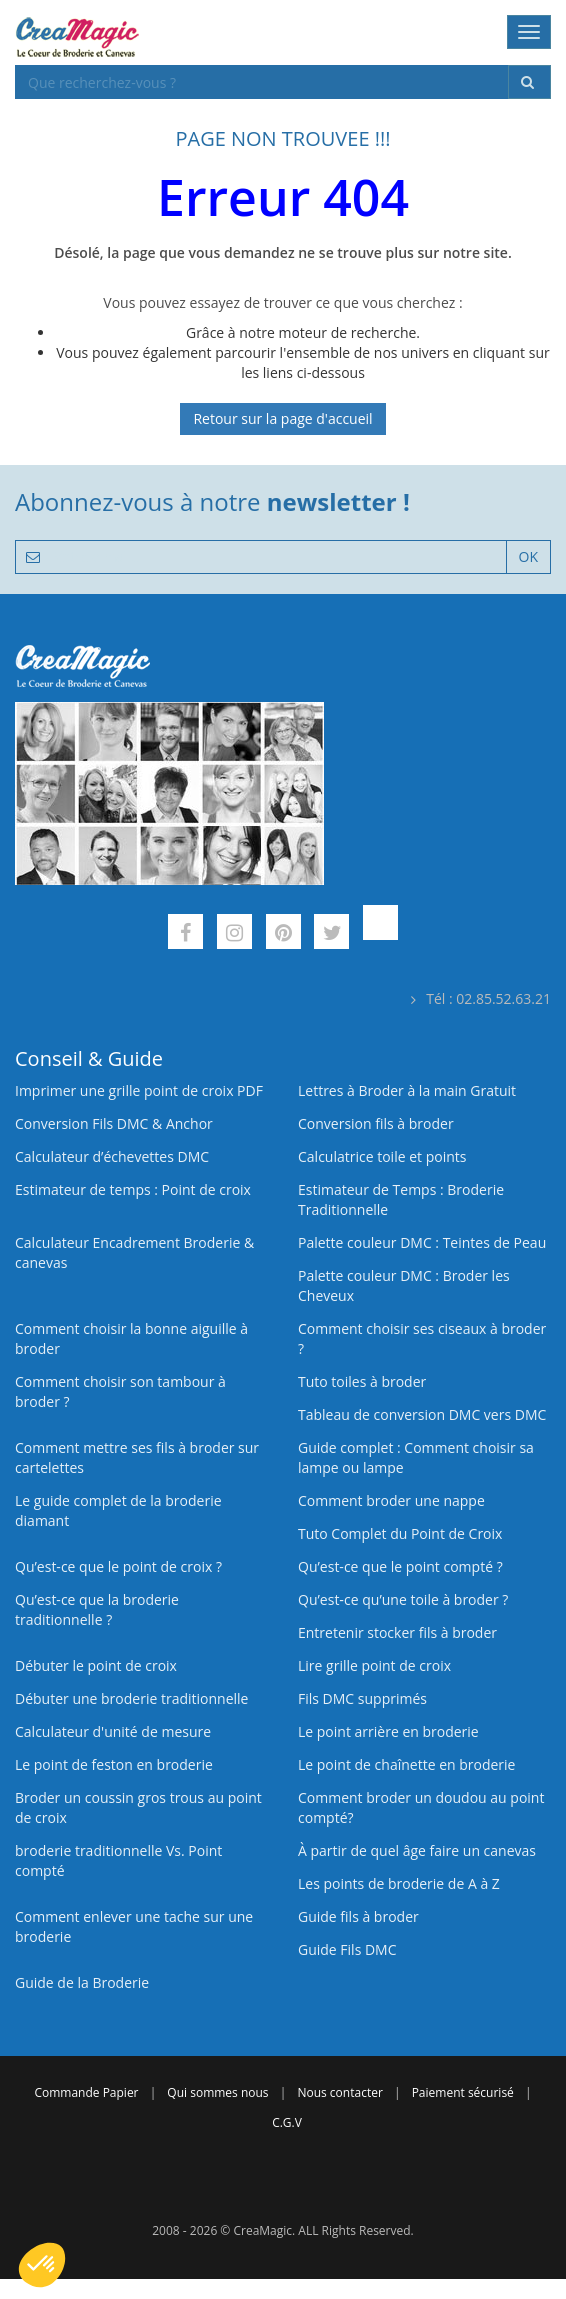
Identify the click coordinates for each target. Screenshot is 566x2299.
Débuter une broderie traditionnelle (131, 1698)
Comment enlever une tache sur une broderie (134, 1926)
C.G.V (287, 2122)
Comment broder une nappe (391, 1500)
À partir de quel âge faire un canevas (417, 1850)
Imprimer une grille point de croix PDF (139, 1090)
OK (528, 556)
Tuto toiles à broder (362, 1381)
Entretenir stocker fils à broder (397, 1632)
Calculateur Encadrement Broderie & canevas (134, 1252)
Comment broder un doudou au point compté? (421, 1807)
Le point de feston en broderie (114, 1764)
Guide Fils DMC (347, 1949)
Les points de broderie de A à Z (399, 1883)
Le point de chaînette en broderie (406, 1764)
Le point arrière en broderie (388, 1731)
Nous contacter (339, 2092)
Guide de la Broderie (82, 1982)
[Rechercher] (529, 82)
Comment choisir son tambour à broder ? (120, 1391)
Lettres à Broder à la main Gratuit (407, 1090)
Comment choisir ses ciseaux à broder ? (422, 1338)
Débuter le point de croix (96, 1665)
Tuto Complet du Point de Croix (400, 1533)
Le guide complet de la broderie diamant (118, 1510)
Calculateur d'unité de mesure (113, 1731)
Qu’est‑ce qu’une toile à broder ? (403, 1599)
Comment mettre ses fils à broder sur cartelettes (137, 1457)
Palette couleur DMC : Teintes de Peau (422, 1242)
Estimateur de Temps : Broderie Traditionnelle (401, 1199)
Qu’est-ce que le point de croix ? (118, 1566)
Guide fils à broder (358, 1916)
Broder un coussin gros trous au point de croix (138, 1807)
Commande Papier (86, 2092)
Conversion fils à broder (376, 1123)
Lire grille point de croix (374, 1665)
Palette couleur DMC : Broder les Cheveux (404, 1285)
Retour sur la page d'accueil (282, 418)
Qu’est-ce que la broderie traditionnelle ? (97, 1609)
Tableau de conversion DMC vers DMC (422, 1414)
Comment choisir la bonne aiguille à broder (131, 1338)
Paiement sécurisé (463, 2092)
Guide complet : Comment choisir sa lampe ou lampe (416, 1457)
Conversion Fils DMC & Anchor (114, 1123)
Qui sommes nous (217, 2092)
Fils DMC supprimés (362, 1698)
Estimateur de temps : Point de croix (133, 1189)
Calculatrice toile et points (382, 1156)
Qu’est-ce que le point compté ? (400, 1566)
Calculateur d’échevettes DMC (112, 1156)
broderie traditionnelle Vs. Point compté (118, 1860)
